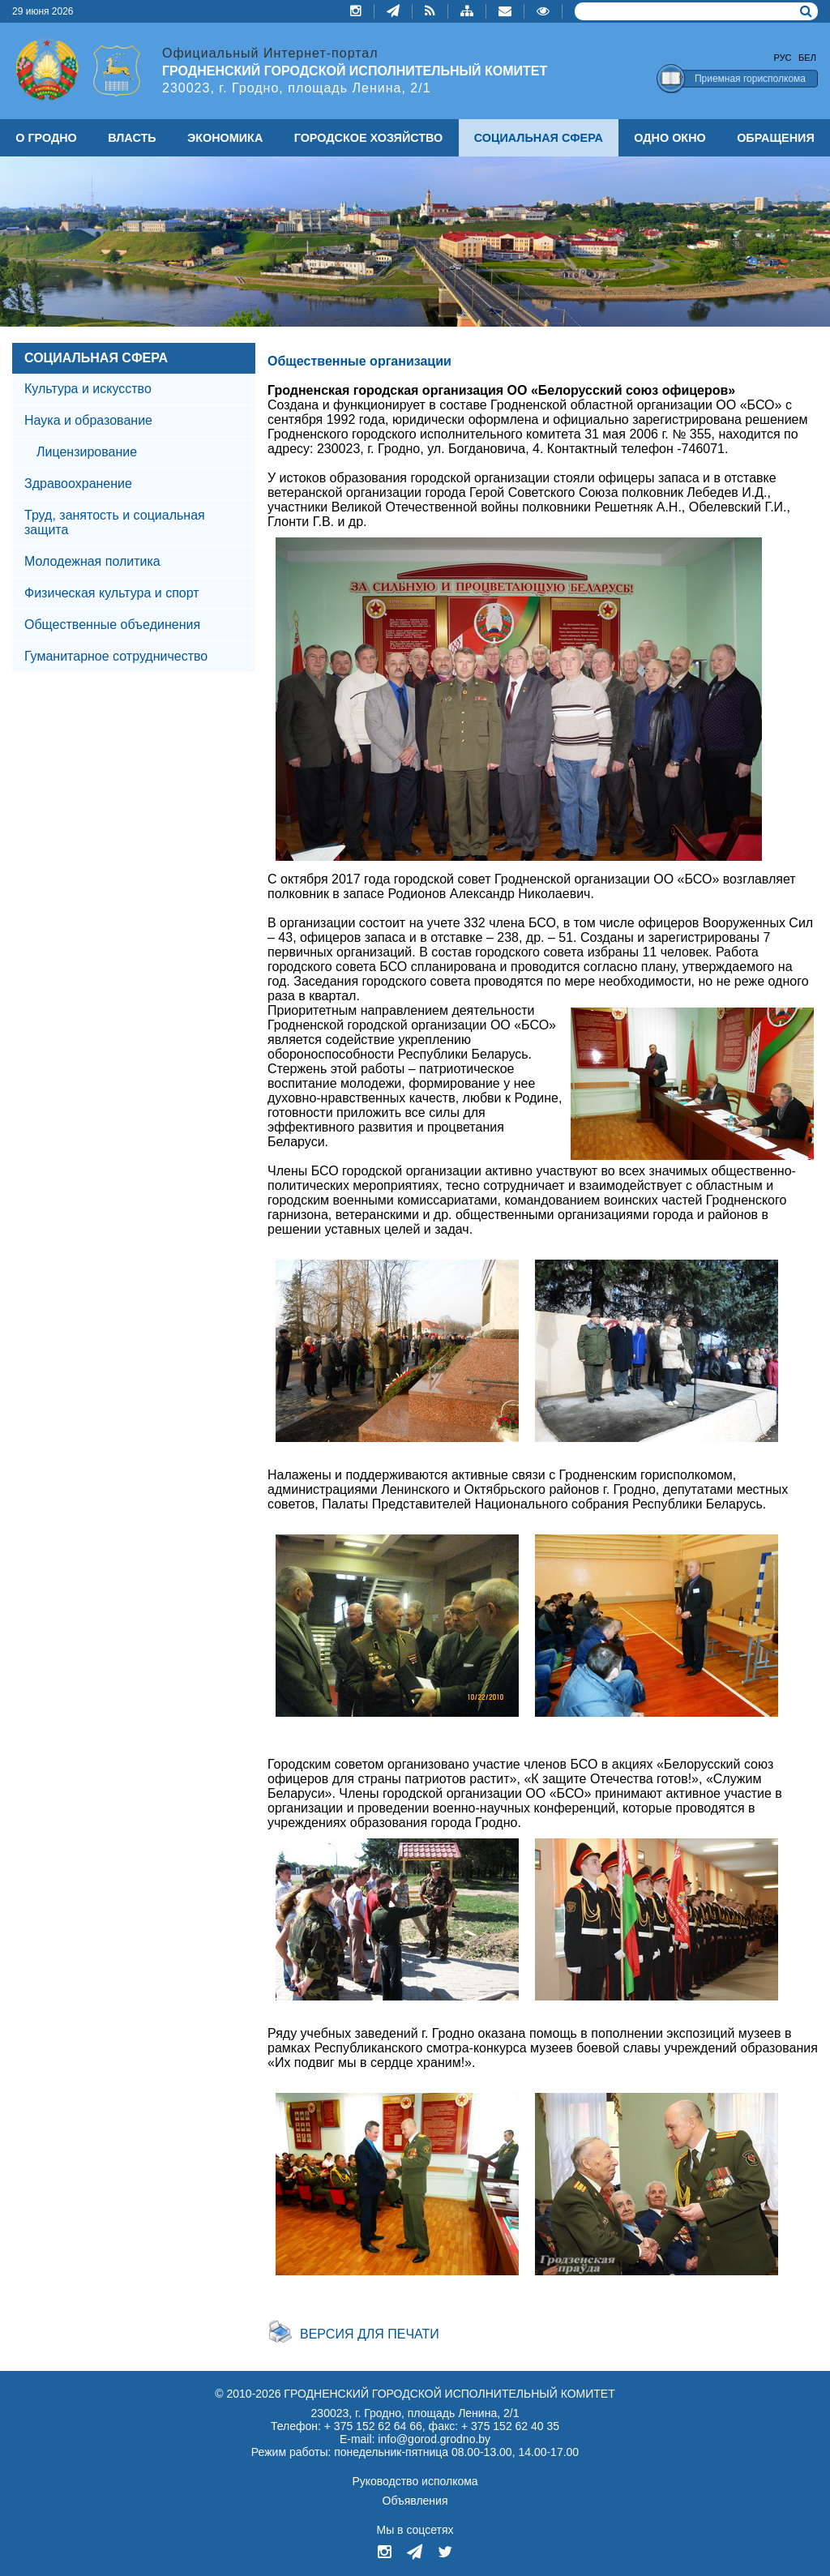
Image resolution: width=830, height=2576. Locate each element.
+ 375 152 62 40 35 (510, 2426)
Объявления (415, 2500)
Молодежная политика (92, 561)
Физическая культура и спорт (111, 593)
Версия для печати (369, 2334)
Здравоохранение (78, 483)
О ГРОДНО (46, 137)
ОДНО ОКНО (669, 137)
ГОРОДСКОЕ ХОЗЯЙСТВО (368, 137)
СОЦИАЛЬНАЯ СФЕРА (96, 358)
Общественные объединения (112, 624)
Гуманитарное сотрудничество (116, 656)
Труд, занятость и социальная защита (114, 522)
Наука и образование (88, 420)
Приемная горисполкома (750, 78)
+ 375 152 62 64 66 (373, 2426)
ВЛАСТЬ (132, 137)
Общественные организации (359, 361)
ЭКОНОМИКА (225, 137)
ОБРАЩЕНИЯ (776, 137)
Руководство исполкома (414, 2481)
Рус (783, 57)
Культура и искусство (88, 389)
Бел (807, 57)
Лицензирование (86, 452)
